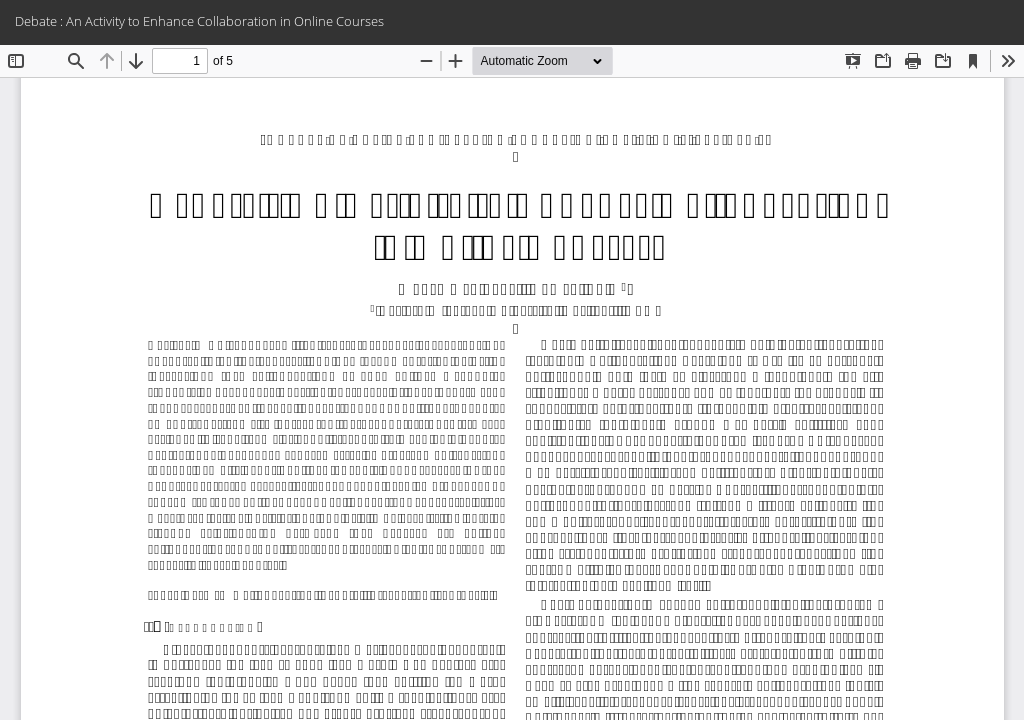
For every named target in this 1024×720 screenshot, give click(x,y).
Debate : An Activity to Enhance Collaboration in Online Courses (199, 21)
